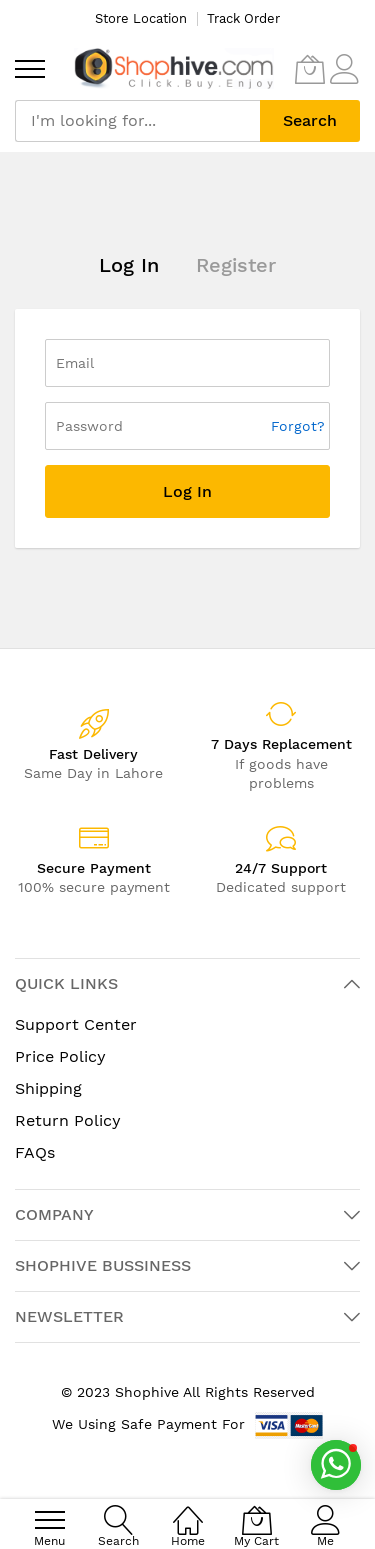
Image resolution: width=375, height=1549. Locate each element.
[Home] (188, 1509)
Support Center (76, 1024)
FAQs (35, 1152)
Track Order (243, 18)
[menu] (30, 69)
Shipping (48, 1088)
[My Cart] (310, 69)
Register (236, 265)
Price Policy (60, 1056)
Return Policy (68, 1120)
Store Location (141, 18)
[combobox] (137, 121)
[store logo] (174, 68)
